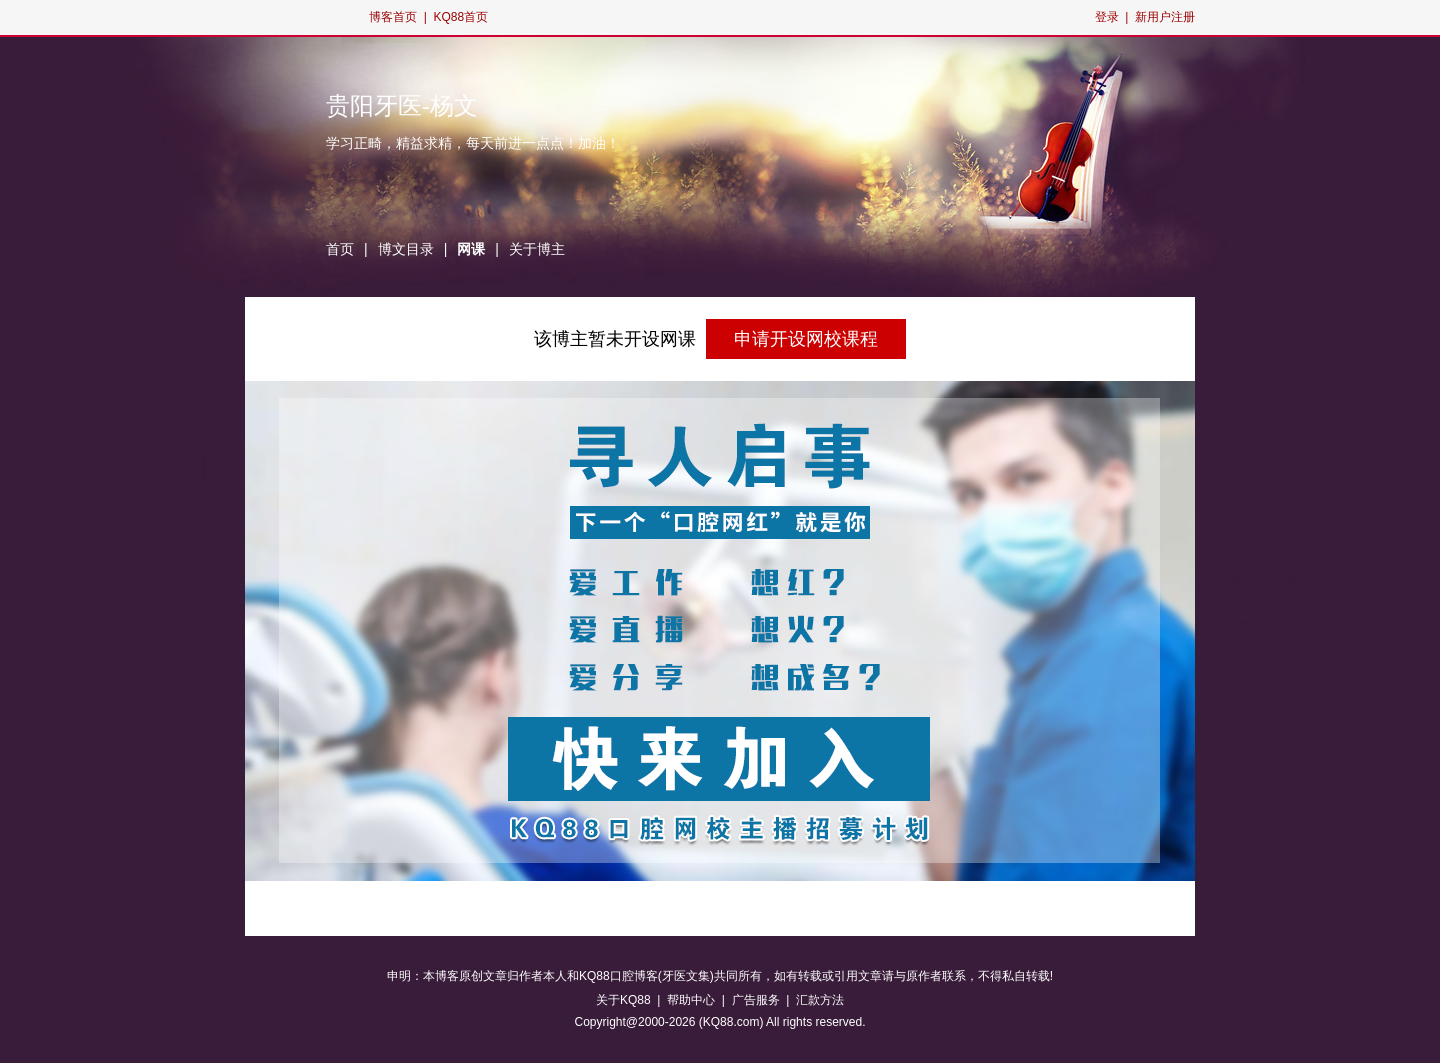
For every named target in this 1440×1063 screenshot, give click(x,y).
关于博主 (537, 249)
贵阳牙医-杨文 (402, 106)
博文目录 (406, 249)
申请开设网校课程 (806, 339)
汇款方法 (820, 1000)
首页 (340, 249)
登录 (1107, 17)
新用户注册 (1165, 17)
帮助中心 (691, 1000)
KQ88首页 (460, 17)
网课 (471, 249)
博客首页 (393, 17)
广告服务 (756, 1000)
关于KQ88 (623, 1000)
